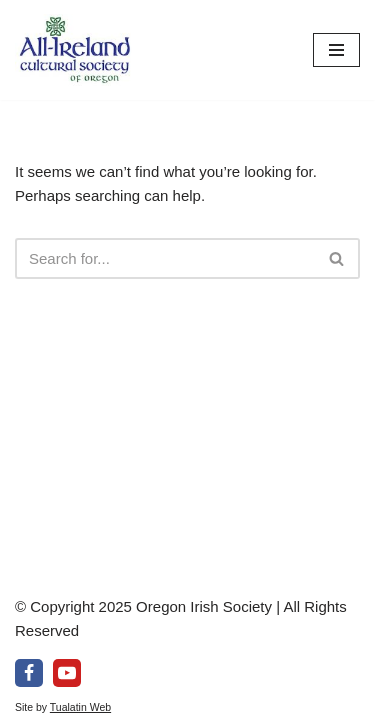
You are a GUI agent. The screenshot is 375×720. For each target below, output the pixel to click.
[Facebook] (29, 673)
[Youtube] (67, 673)
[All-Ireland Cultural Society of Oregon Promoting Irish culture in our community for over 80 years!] (75, 50)
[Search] (165, 258)
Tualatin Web (80, 707)
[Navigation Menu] (336, 50)
